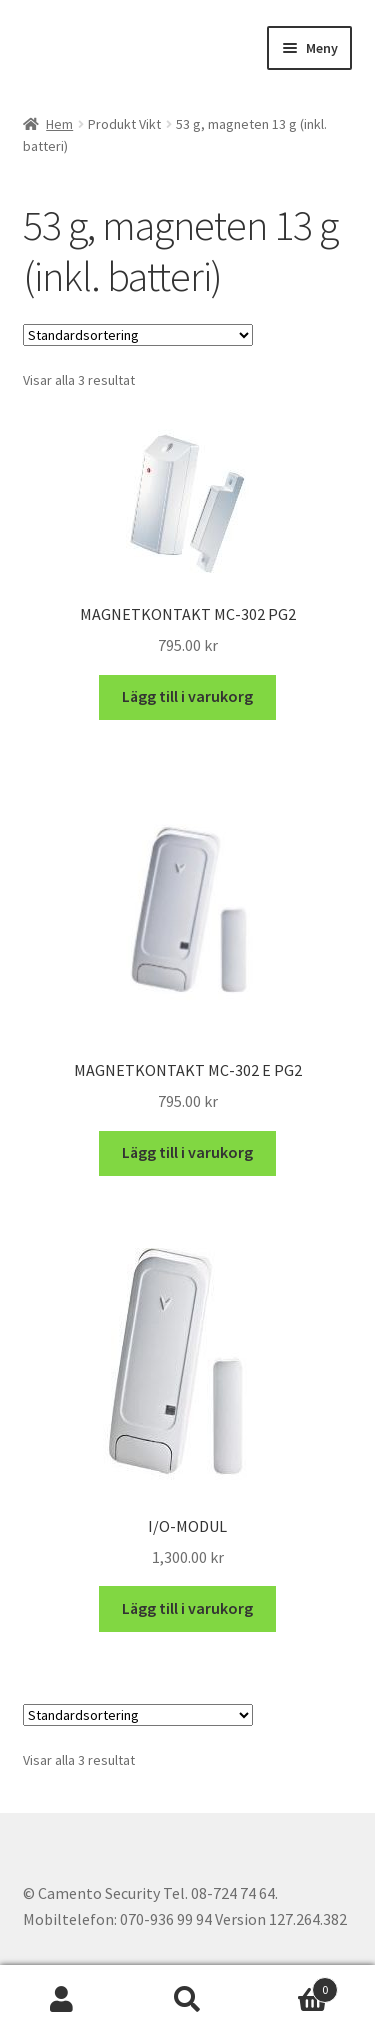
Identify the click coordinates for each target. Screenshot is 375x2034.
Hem (59, 124)
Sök (187, 2000)
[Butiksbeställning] (138, 335)
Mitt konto (62, 2000)
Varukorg (294, 1985)
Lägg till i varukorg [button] (187, 696)
